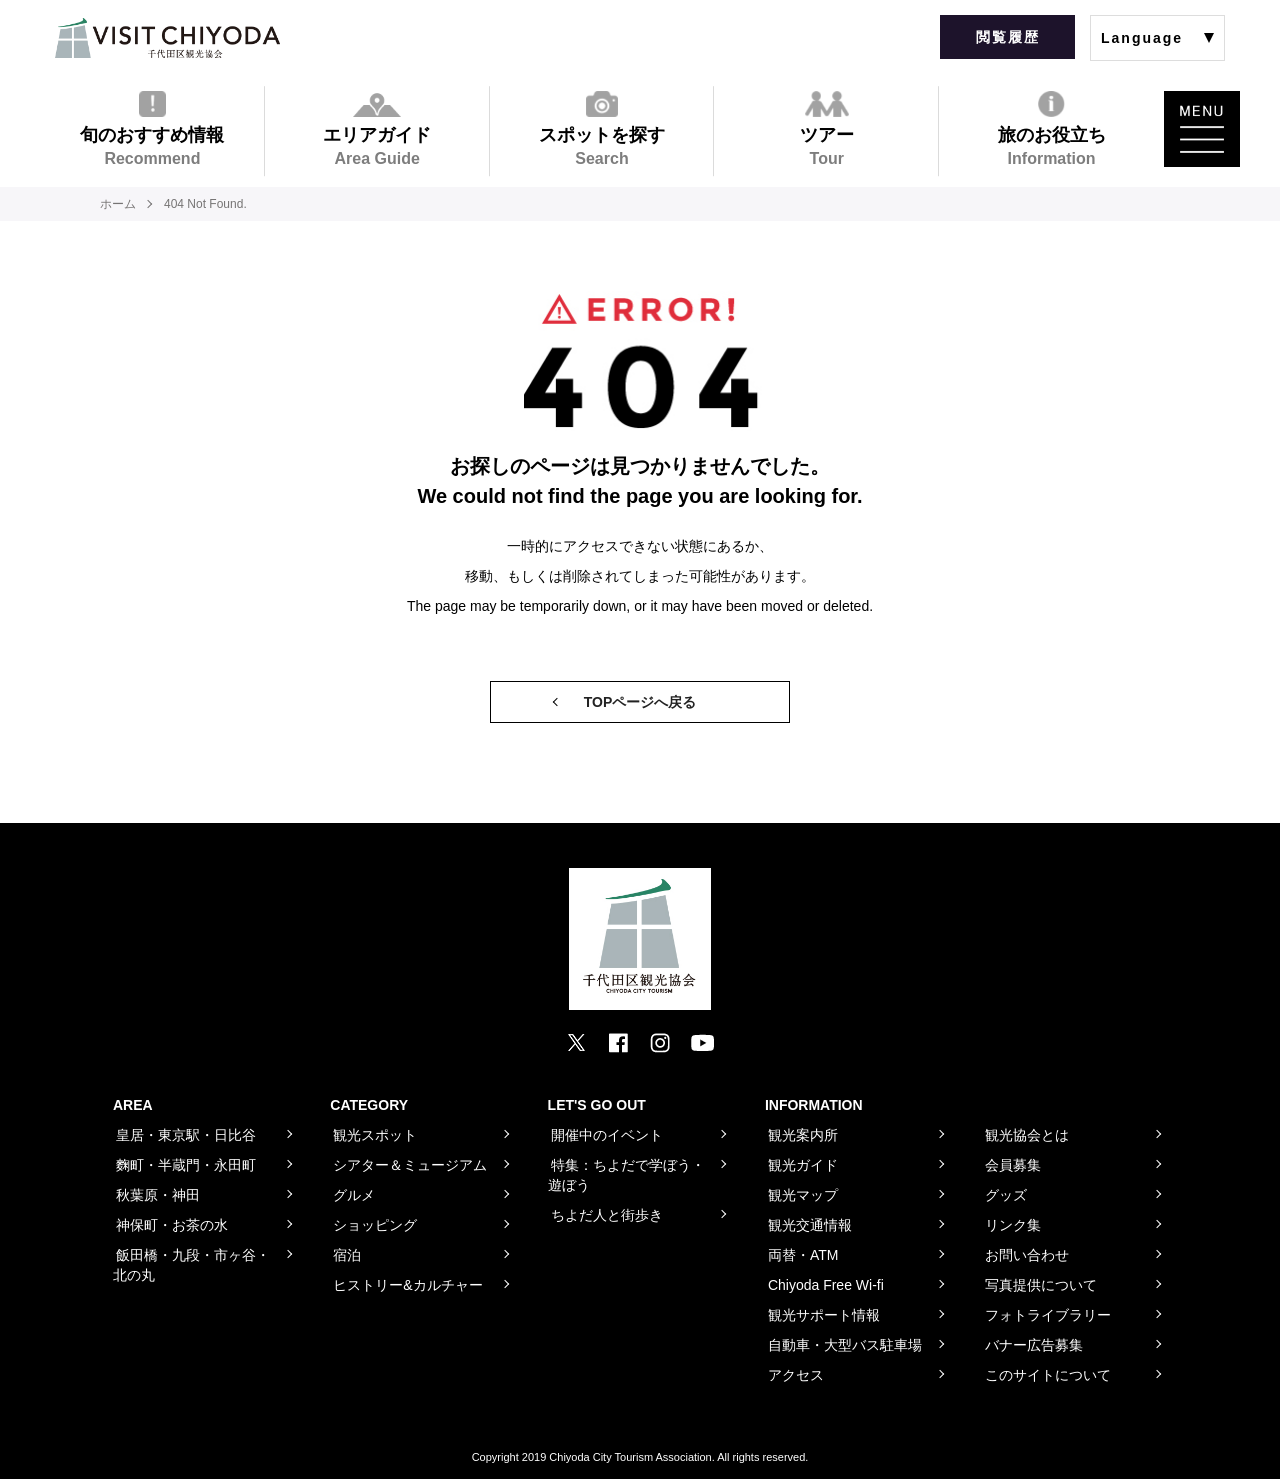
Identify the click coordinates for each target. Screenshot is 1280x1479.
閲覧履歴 (1008, 37)
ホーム (118, 204)
